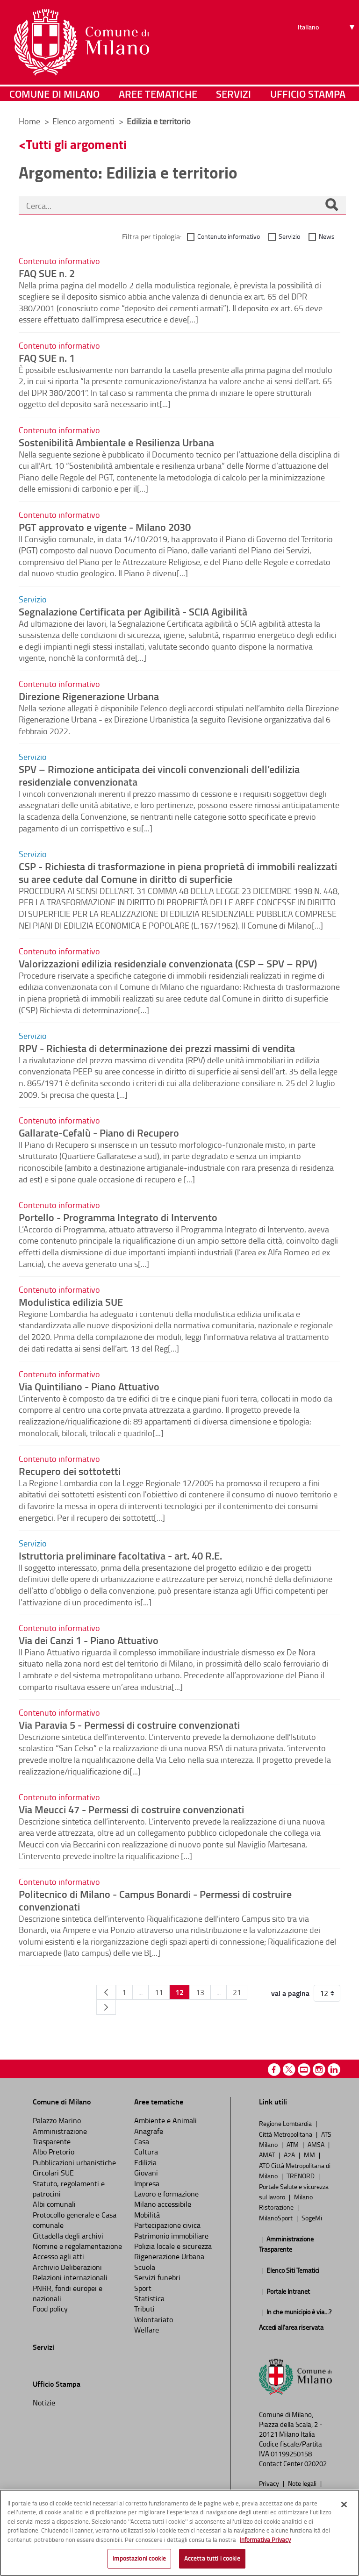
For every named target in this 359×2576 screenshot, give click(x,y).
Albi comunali (54, 2204)
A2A (290, 2154)
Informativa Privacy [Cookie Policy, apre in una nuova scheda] (265, 2539)
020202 (315, 2464)
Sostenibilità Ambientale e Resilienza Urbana (116, 442)
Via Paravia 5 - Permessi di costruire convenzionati (129, 1724)
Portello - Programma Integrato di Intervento (118, 1216)
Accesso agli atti (58, 2256)
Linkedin (334, 2069)
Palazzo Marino (57, 2120)
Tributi (144, 2309)
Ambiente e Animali (165, 2120)
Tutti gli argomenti (76, 144)
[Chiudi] (344, 2504)
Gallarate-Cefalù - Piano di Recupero (99, 1132)
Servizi (233, 95)
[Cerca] (331, 205)
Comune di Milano (54, 95)
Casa (141, 2141)
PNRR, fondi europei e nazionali (67, 2293)
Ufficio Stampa (307, 95)
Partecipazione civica (167, 2225)
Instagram (319, 2069)
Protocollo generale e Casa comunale (74, 2220)
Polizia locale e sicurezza (173, 2246)
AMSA (317, 2144)
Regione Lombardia (286, 2123)
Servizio (289, 236)
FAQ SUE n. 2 (47, 272)
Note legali (303, 2483)
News (327, 236)
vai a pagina (290, 1993)
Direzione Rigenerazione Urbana (89, 695)
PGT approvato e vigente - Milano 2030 (105, 526)
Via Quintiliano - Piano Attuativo (89, 1386)
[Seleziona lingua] (327, 42)
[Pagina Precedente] (106, 1992)
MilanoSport (276, 2217)
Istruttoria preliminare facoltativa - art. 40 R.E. (120, 1555)
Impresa (146, 2183)
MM (310, 2154)
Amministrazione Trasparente (60, 2136)
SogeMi (312, 2217)
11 (159, 1992)
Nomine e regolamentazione (77, 2246)
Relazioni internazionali (70, 2277)
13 (200, 1992)
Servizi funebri (157, 2277)
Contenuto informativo (228, 236)
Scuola (144, 2267)
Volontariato (153, 2319)
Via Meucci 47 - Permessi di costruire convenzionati (131, 1809)
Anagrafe (148, 2131)
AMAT (267, 2154)
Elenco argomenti (84, 121)
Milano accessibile (162, 2204)
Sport (142, 2288)
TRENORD (301, 2175)
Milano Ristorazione (286, 2201)
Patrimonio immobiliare (171, 2236)
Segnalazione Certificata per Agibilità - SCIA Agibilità (133, 611)
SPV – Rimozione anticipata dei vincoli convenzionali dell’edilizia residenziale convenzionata (159, 775)
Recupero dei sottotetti (70, 1470)
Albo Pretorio (53, 2152)
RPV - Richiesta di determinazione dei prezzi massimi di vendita (157, 1047)
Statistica (149, 2298)
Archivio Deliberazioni (67, 2267)
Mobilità (147, 2215)
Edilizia (145, 2162)
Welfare (146, 2330)
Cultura (146, 2152)
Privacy (269, 2483)
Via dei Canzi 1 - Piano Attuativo (88, 1639)
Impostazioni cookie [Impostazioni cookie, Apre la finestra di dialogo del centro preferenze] (139, 2558)
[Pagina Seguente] (106, 2007)
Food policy (50, 2309)
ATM (293, 2144)
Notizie (44, 2402)
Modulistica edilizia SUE (71, 1301)
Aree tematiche (158, 95)
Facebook (274, 2069)
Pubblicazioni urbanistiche (74, 2162)
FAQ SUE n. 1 (47, 357)
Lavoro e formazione (166, 2194)
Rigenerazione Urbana (169, 2256)
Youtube (304, 2069)
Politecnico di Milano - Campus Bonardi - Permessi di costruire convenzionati (155, 1900)
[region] (179, 2533)
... (140, 1992)
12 (179, 1992)
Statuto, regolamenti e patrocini (69, 2188)
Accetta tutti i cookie (212, 2558)
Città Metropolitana (286, 2134)
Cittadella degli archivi (68, 2236)
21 (237, 1992)
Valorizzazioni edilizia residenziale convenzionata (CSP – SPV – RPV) (168, 963)
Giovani (146, 2173)
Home (29, 121)
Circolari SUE (53, 2173)
